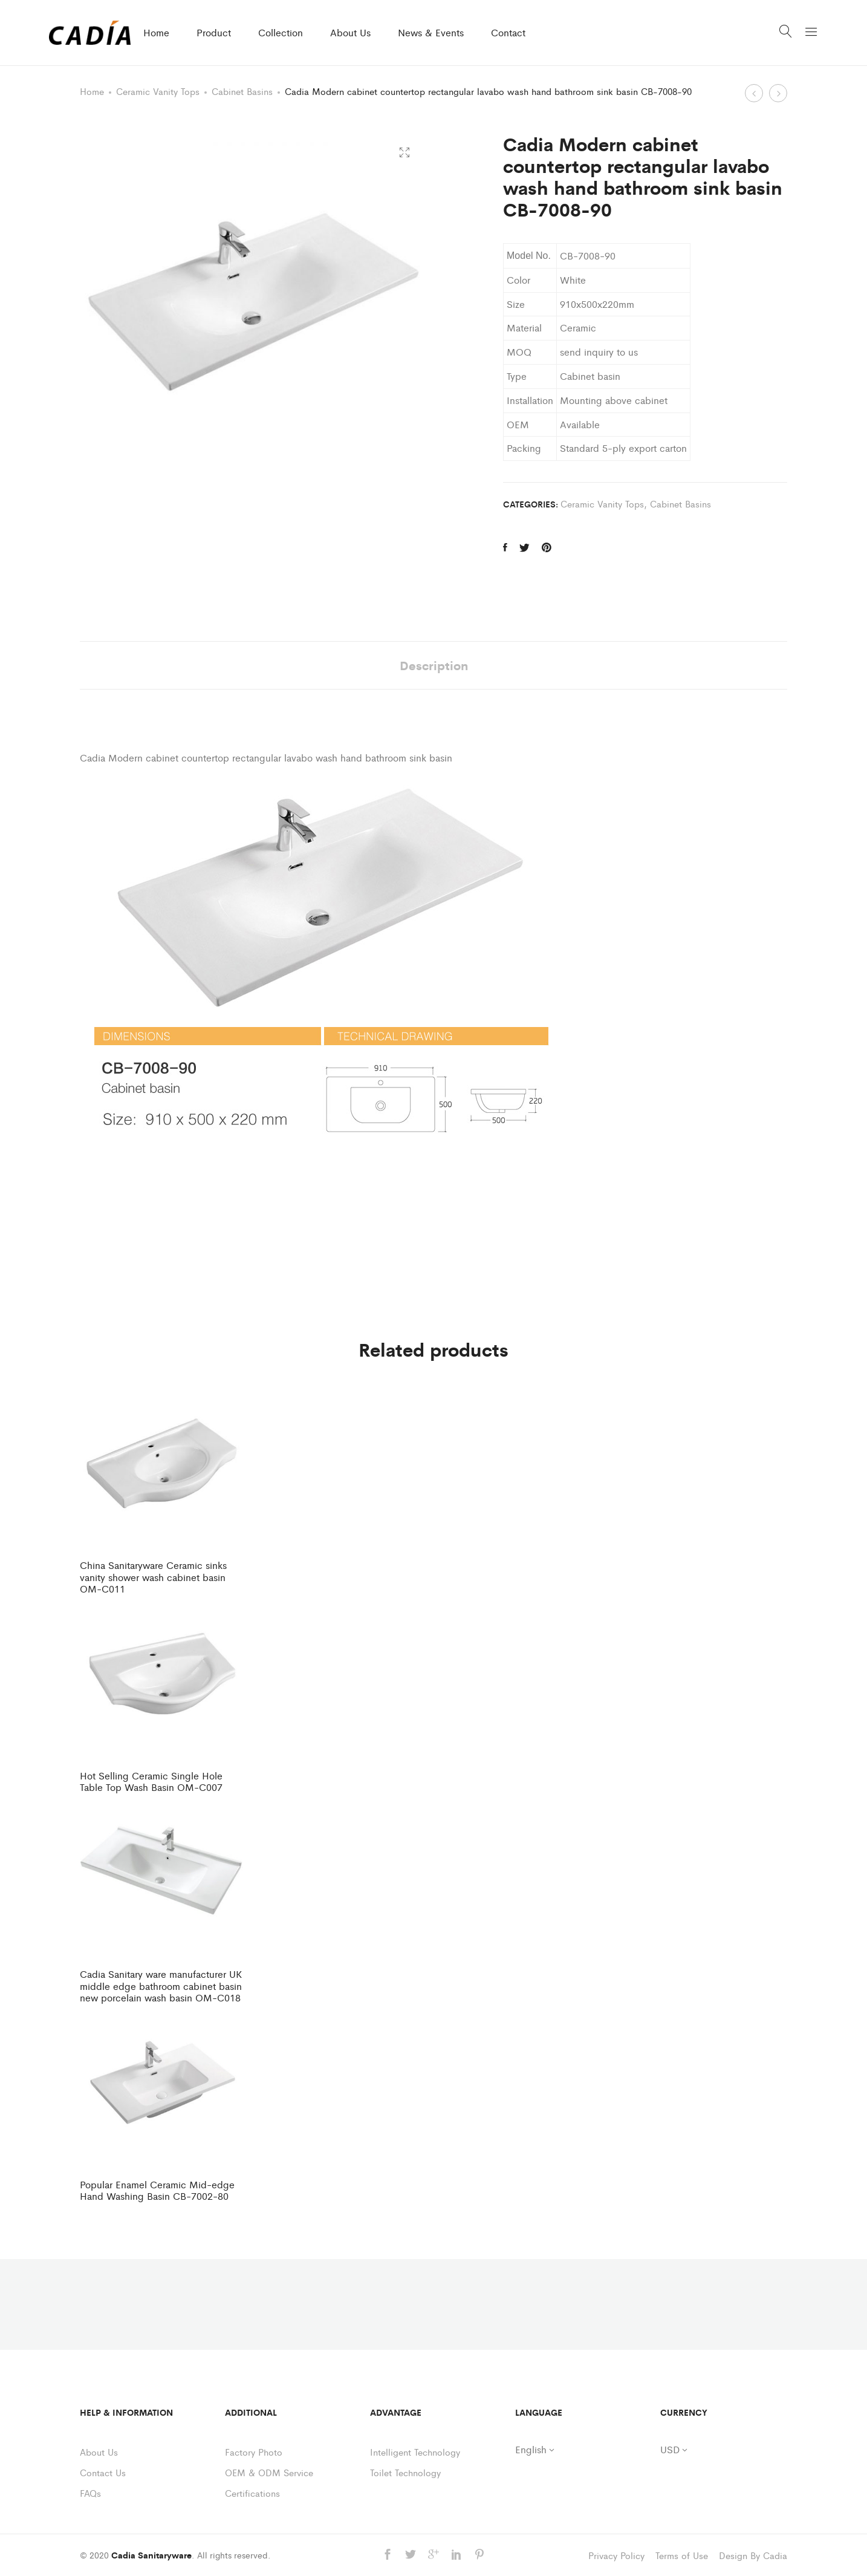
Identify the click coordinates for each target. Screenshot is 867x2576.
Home (156, 32)
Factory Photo (253, 2451)
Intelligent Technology (415, 2451)
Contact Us (103, 2472)
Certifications (252, 2492)
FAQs (90, 2492)
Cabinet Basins (242, 91)
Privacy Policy (616, 2555)
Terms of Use (681, 2555)
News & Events (431, 32)
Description (434, 665)
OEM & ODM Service (269, 2472)
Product (213, 32)
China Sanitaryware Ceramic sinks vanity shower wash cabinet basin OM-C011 (153, 1576)
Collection (280, 32)
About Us (350, 32)
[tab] (433, 665)
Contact (508, 32)
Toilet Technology (405, 2472)
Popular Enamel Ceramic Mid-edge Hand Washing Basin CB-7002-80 (157, 2190)
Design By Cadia (753, 2555)
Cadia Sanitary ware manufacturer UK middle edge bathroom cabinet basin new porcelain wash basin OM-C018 (161, 1985)
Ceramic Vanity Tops (158, 91)
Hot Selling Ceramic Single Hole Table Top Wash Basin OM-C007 (151, 1781)
